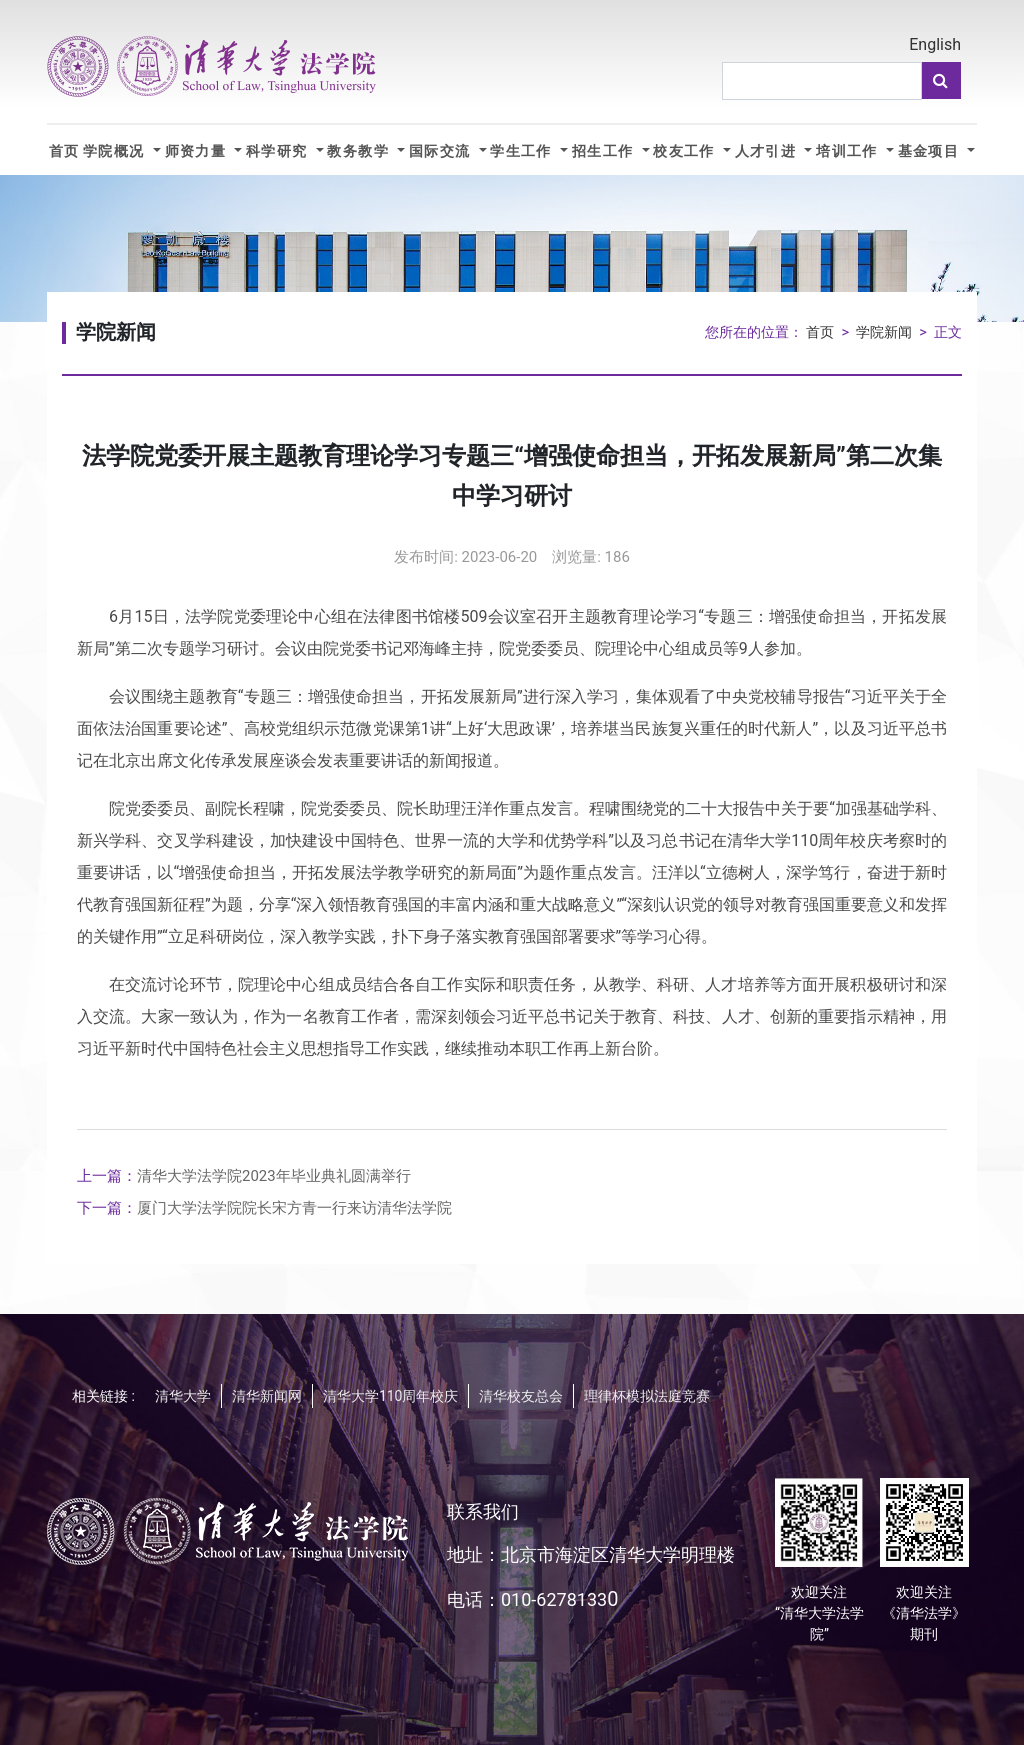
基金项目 (931, 151)
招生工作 (605, 151)
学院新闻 (884, 332)
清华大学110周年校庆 (391, 1396)
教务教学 (360, 151)
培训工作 (849, 151)
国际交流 (442, 151)
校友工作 (686, 151)
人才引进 (768, 151)
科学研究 (279, 151)
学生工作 (523, 151)
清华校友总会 (521, 1396)
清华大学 (183, 1396)
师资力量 (198, 151)
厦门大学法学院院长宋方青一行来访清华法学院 (264, 1208)
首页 (64, 151)
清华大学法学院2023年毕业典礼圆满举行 (244, 1176)
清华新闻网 (267, 1396)
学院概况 (116, 151)
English (935, 44)
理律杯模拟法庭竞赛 (647, 1396)
